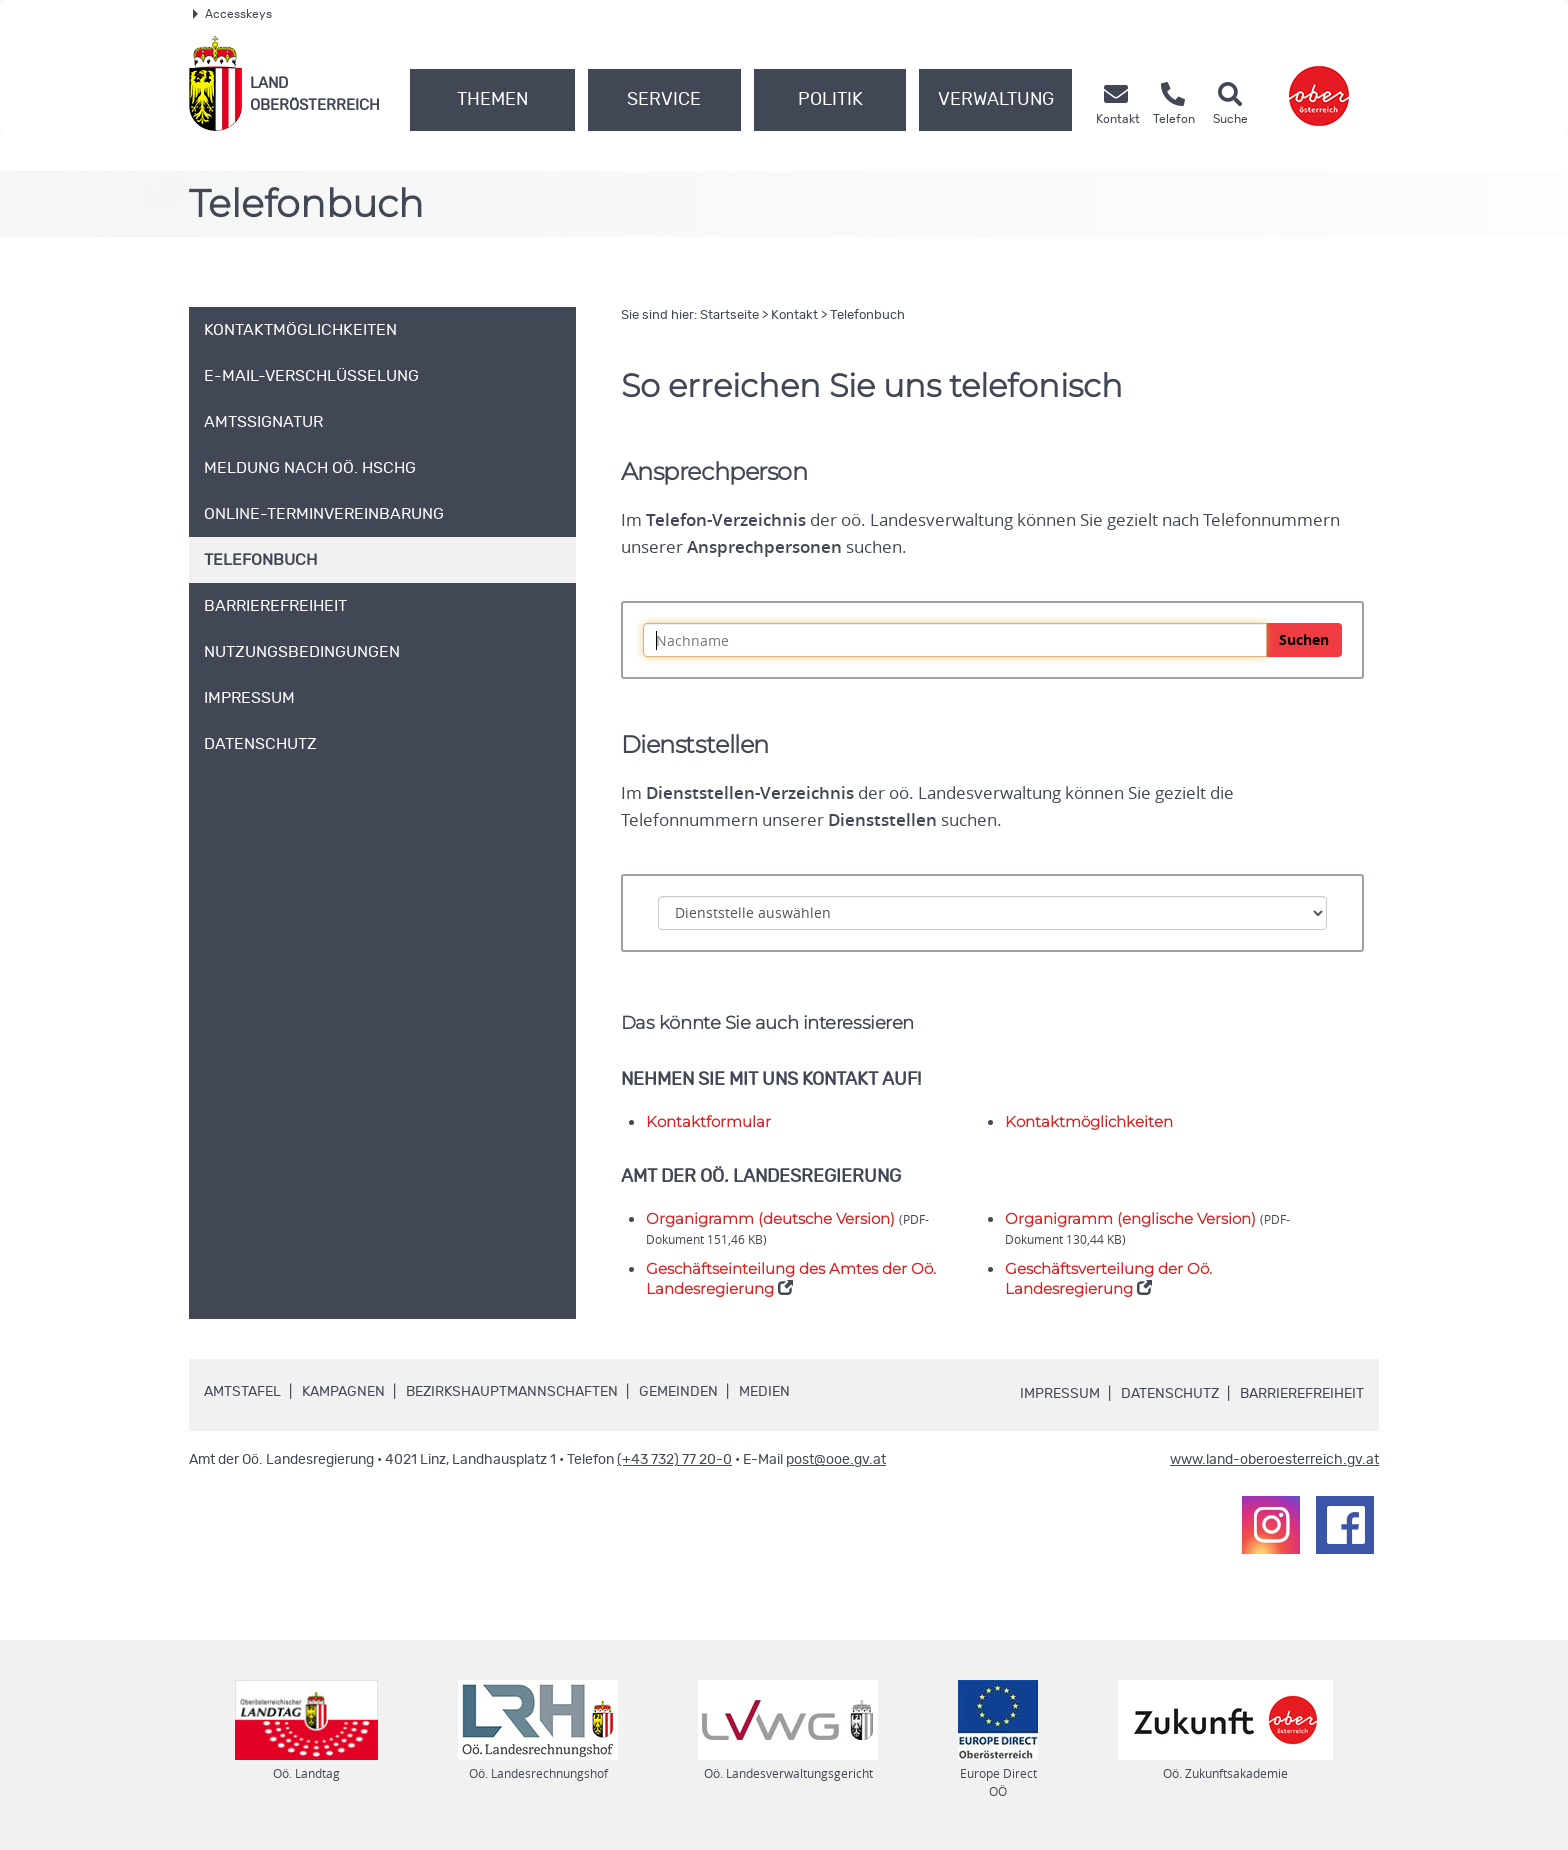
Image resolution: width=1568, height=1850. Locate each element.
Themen (492, 100)
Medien (764, 1392)
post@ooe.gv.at (836, 1460)
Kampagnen (343, 1392)
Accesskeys (232, 14)
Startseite (729, 315)
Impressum (1060, 1394)
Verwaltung (996, 100)
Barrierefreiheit (1302, 1394)
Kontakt (794, 315)
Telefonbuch (867, 315)
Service (664, 100)
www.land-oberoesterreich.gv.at (1274, 1460)
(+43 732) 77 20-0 (674, 1460)
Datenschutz (1170, 1394)
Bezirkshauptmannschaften (512, 1392)
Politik (830, 100)
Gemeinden (678, 1392)
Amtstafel (242, 1392)
